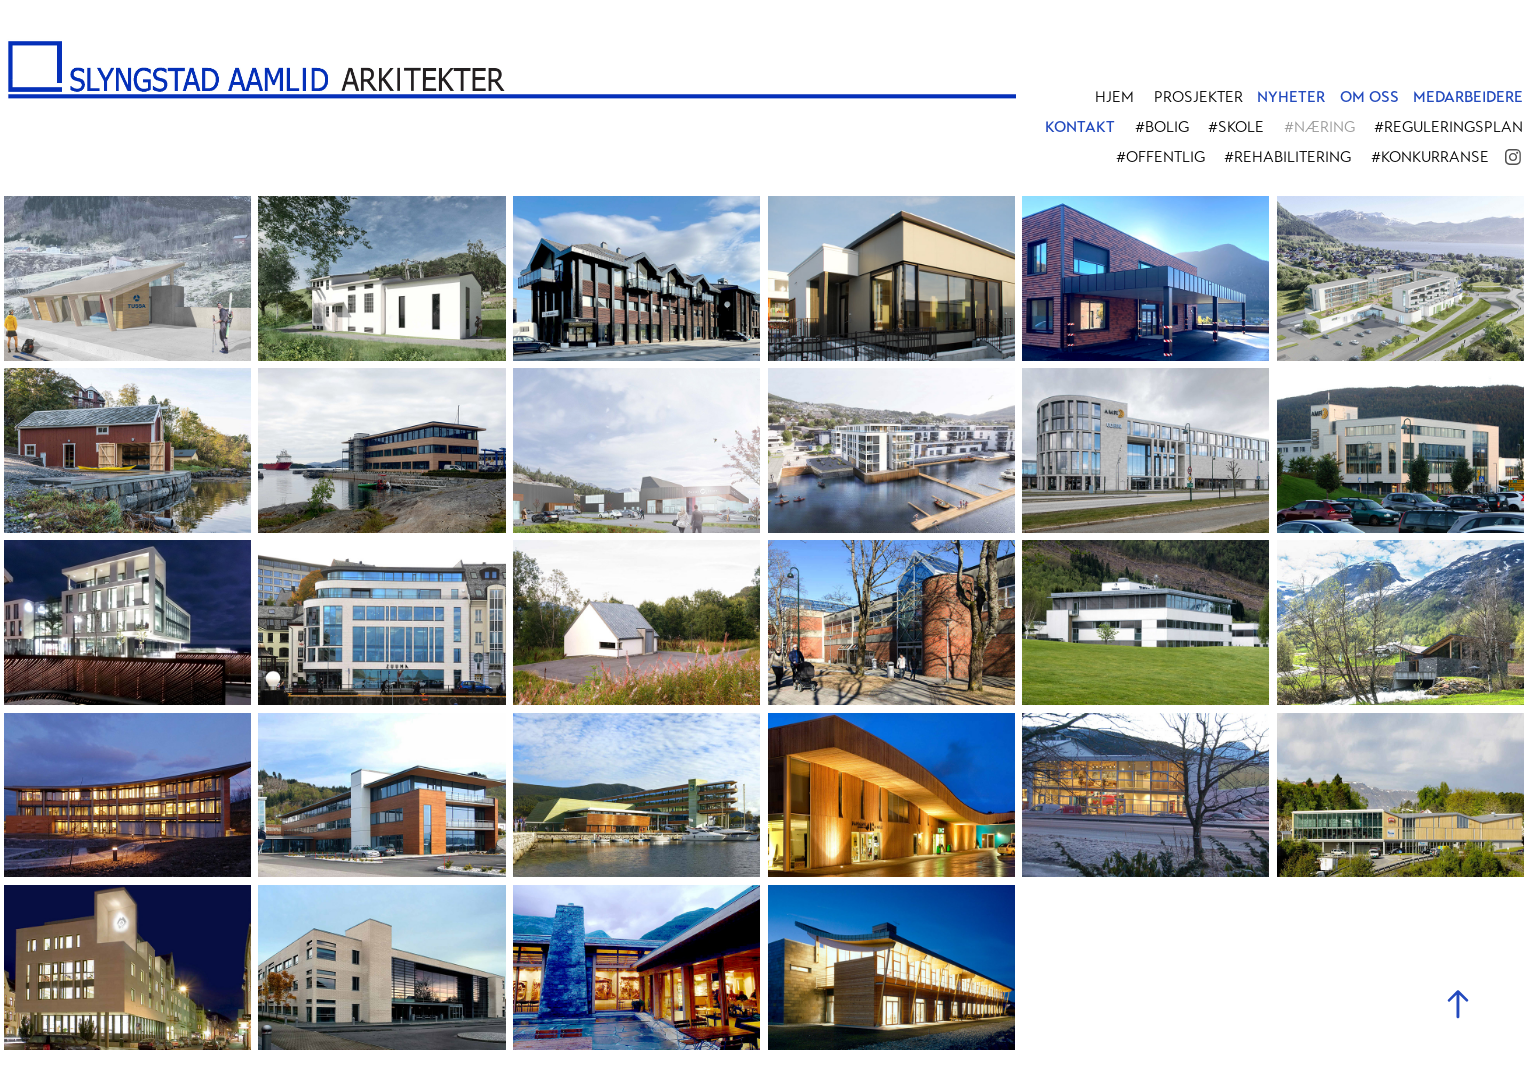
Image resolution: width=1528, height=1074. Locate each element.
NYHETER (1291, 97)
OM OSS (1369, 97)
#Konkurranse (1430, 157)
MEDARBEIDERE (1468, 97)
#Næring (1319, 127)
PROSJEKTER (1198, 97)
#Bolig (1162, 127)
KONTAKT (1080, 127)
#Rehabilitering (1287, 157)
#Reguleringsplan (1448, 127)
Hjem (1114, 97)
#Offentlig (1160, 157)
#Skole (1236, 127)
